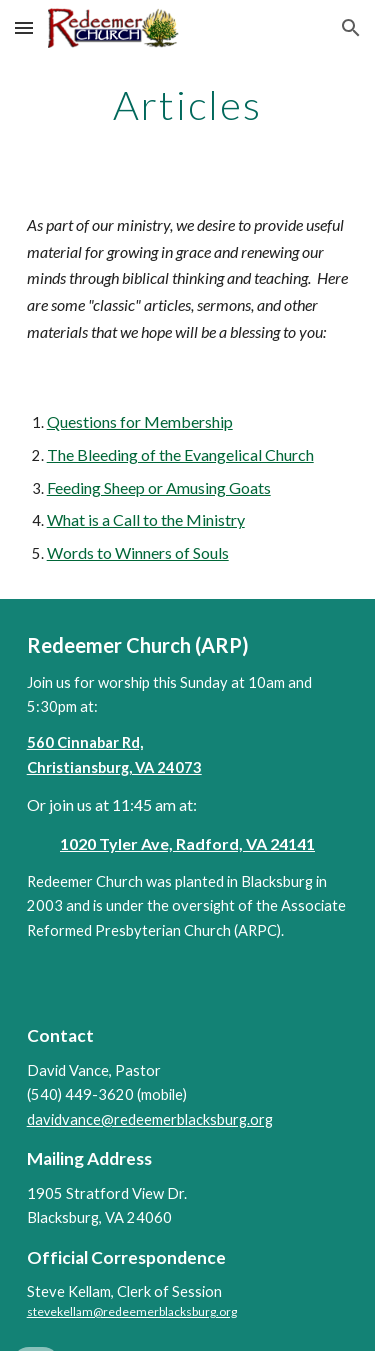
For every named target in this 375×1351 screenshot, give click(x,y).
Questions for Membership (140, 421)
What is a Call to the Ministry (146, 519)
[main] (188, 105)
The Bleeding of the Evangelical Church (180, 454)
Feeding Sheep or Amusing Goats (159, 487)
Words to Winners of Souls (138, 552)
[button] (24, 27)
